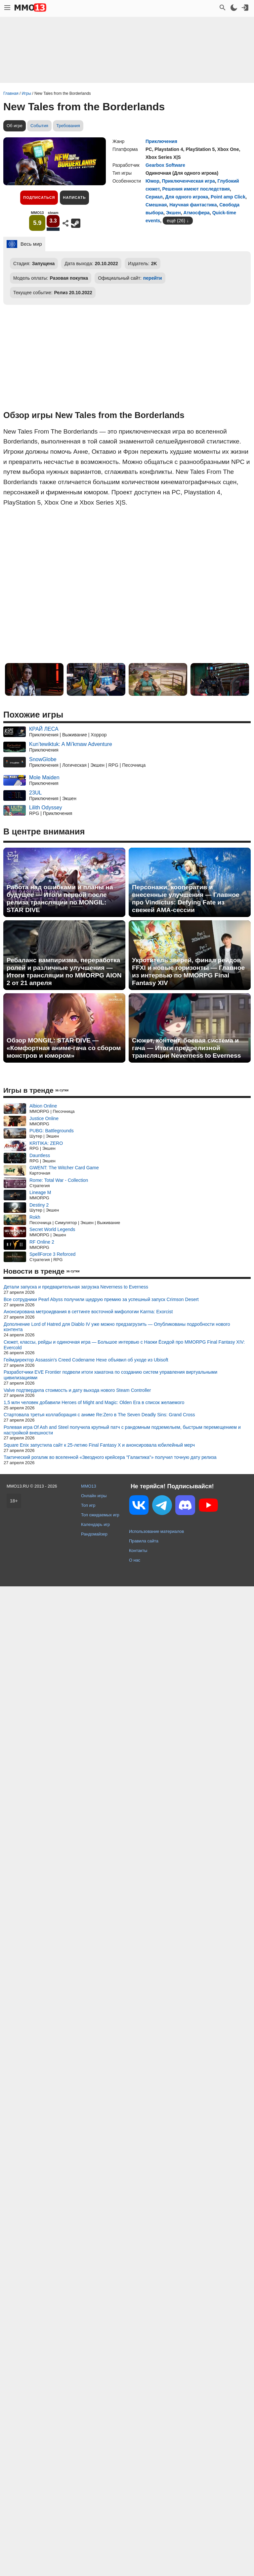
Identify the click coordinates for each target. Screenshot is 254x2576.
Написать (74, 197)
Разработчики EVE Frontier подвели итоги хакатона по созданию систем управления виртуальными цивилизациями (110, 1374)
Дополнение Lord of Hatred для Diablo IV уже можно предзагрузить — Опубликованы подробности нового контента (117, 1327)
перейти (152, 278)
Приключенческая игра (188, 181)
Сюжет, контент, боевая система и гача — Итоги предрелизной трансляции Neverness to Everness (186, 1048)
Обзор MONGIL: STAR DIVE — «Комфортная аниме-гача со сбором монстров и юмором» (64, 1048)
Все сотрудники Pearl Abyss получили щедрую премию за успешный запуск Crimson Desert (101, 1299)
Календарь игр (95, 1524)
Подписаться (39, 197)
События (39, 125)
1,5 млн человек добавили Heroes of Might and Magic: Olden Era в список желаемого (94, 1402)
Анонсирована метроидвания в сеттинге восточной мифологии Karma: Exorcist (88, 1311)
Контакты (138, 1550)
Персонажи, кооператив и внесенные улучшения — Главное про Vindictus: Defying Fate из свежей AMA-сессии (185, 898)
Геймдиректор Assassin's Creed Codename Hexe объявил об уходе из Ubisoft (86, 1359)
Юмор (152, 181)
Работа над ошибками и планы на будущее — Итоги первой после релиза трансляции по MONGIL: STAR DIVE (60, 898)
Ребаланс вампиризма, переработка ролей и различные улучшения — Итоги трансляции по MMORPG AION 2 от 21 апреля (64, 971)
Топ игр (88, 1505)
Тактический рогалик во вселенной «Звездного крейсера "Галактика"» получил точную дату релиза (110, 1457)
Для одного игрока (186, 196)
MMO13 (88, 1486)
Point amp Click (228, 196)
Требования (68, 125)
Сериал (154, 196)
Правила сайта (143, 1540)
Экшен (173, 212)
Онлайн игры (94, 1495)
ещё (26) (176, 220)
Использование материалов (156, 1531)
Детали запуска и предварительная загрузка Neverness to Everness (76, 1286)
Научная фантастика (193, 204)
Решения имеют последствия (196, 189)
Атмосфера (197, 212)
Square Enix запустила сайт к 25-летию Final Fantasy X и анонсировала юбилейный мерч (99, 1445)
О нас (134, 1560)
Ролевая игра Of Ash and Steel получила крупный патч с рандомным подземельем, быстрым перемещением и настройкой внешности (122, 1430)
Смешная (156, 204)
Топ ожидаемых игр (100, 1514)
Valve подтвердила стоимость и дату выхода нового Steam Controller (77, 1390)
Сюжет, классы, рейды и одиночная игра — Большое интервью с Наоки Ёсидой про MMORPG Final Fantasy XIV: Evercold (124, 1344)
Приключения (161, 141)
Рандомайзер (94, 1534)
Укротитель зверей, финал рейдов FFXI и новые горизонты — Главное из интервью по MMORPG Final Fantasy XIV (188, 971)
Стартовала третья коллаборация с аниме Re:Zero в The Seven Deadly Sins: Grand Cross (99, 1414)
